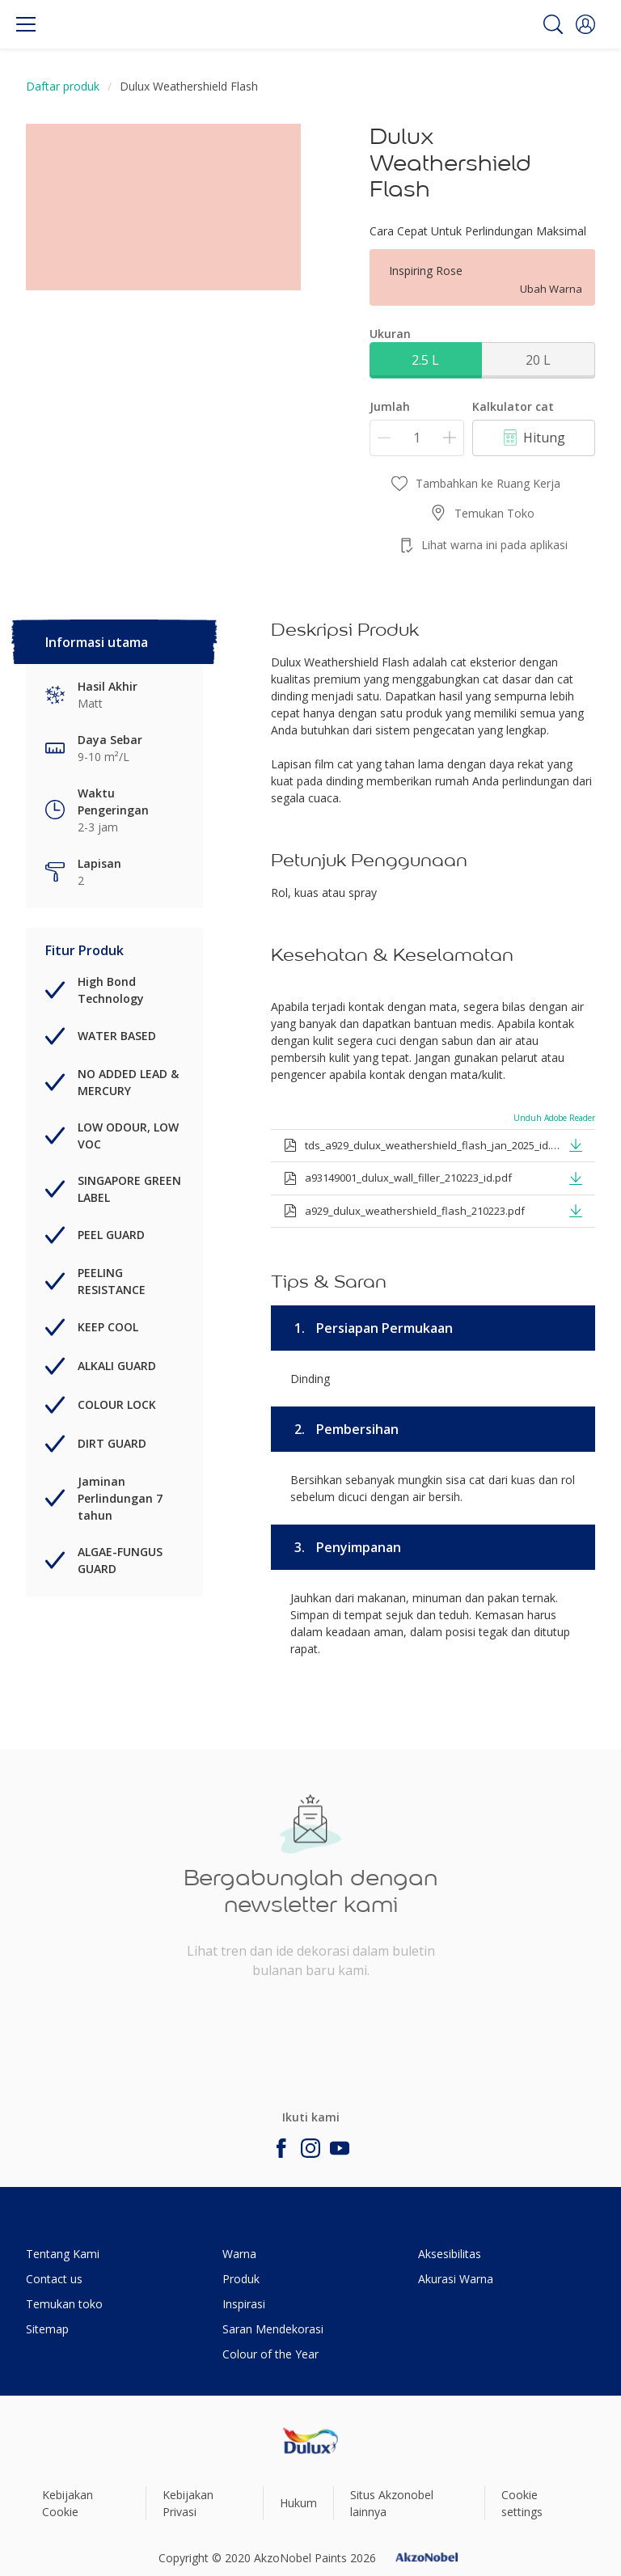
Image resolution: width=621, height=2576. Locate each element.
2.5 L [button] (425, 360)
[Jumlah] (417, 438)
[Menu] (26, 24)
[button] (585, 24)
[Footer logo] (310, 2441)
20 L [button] (538, 360)
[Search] (553, 24)
